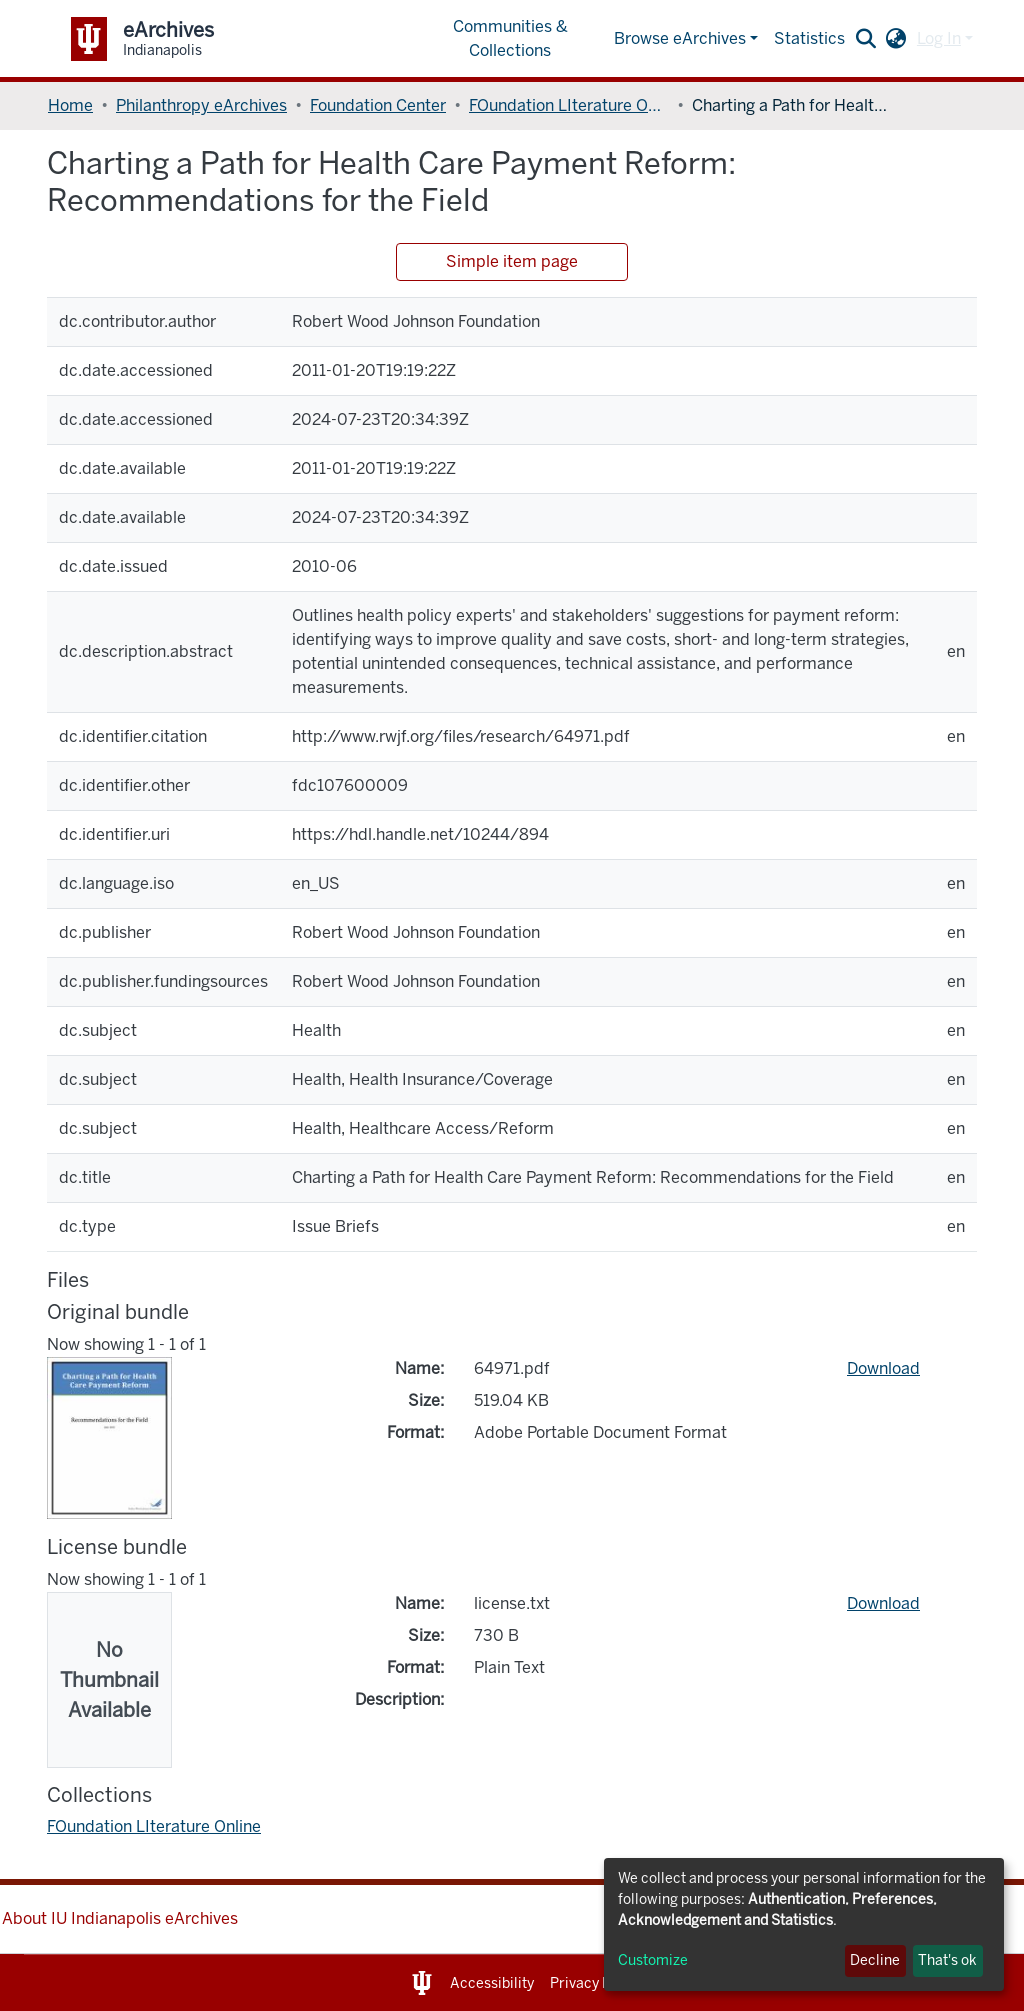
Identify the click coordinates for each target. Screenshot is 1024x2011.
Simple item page (512, 261)
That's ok (947, 1960)
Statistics (809, 38)
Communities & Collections (510, 38)
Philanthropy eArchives (201, 105)
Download (883, 1368)
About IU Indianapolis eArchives (120, 1918)
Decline (875, 1960)
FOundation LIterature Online (569, 105)
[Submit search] (866, 39)
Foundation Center (378, 105)
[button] (896, 39)
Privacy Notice (597, 1983)
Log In (939, 38)
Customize (653, 1960)
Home (70, 105)
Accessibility (492, 1983)
